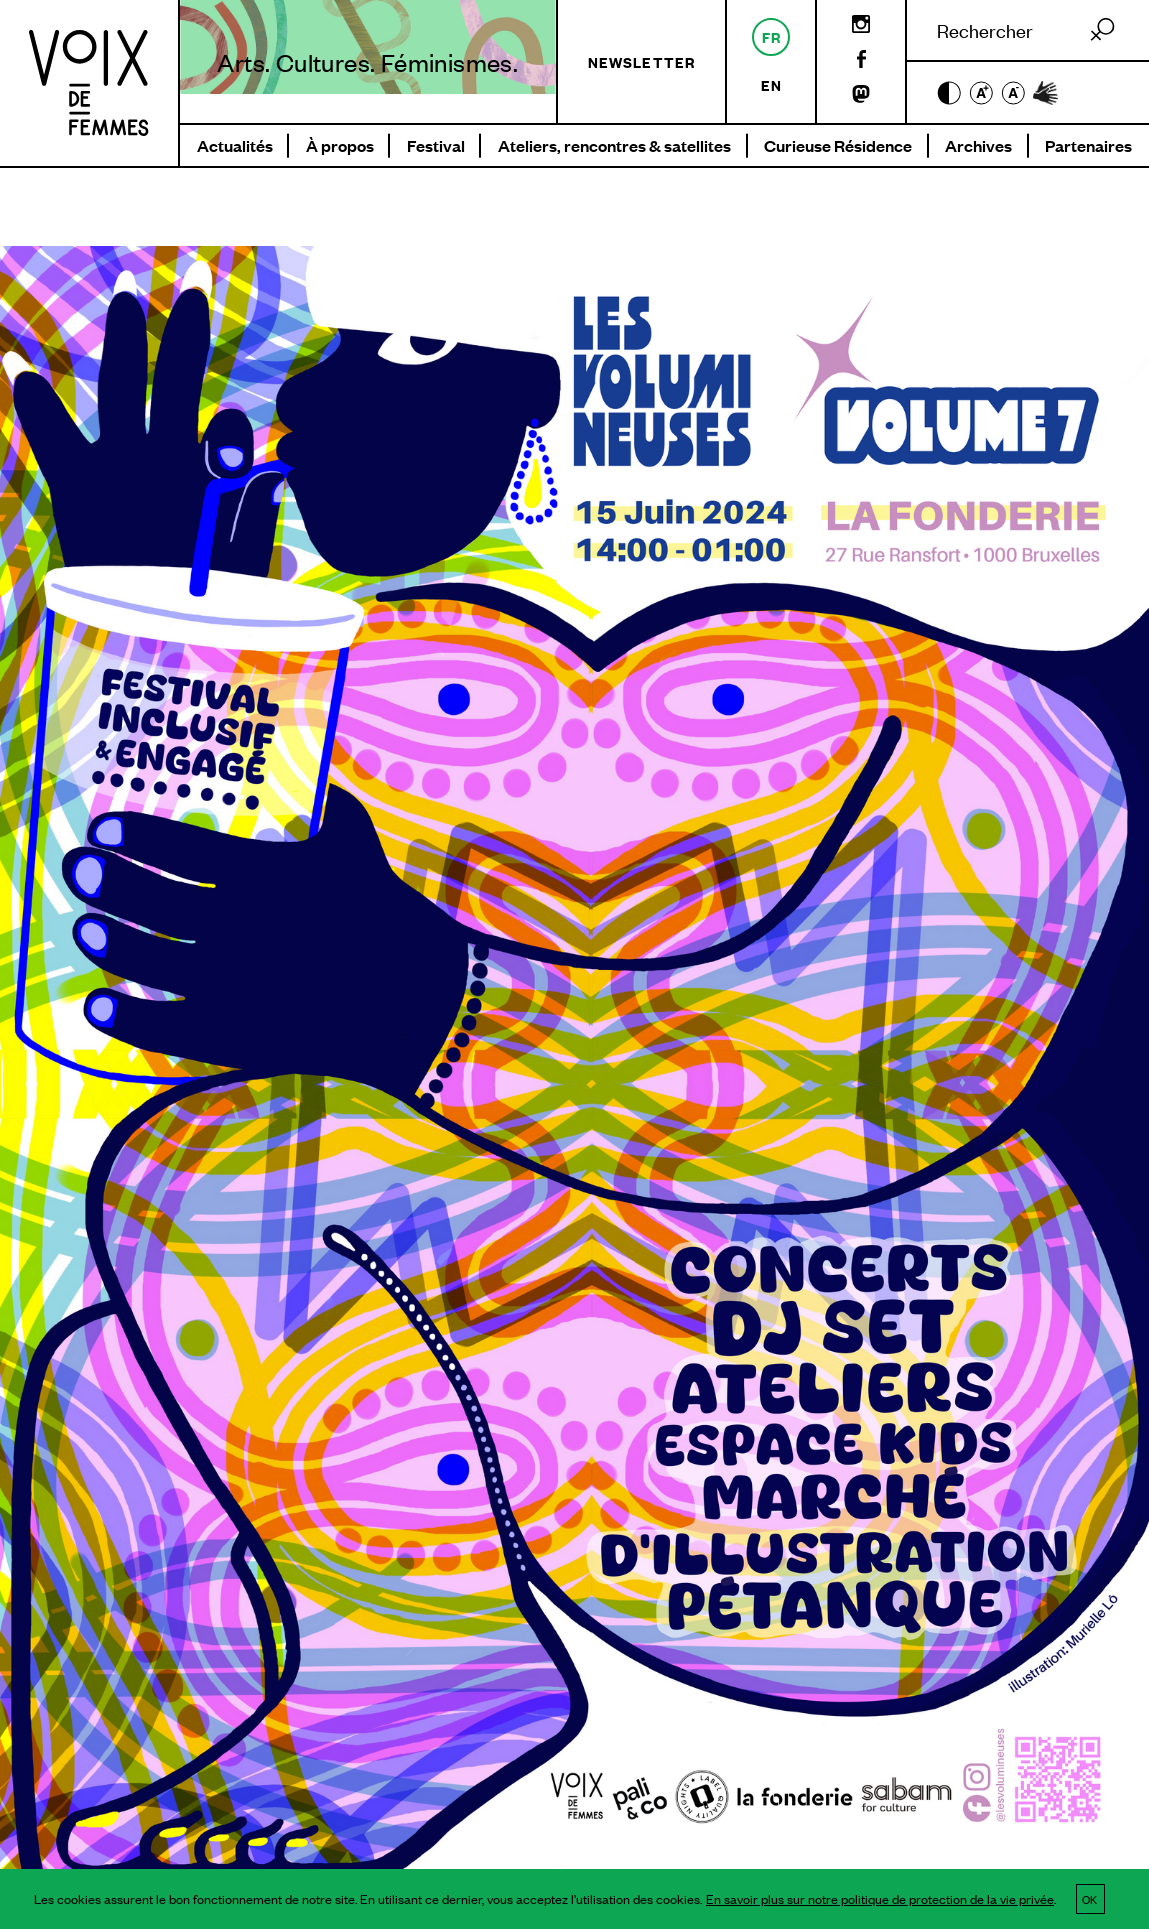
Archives (978, 145)
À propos (340, 145)
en (771, 84)
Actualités (235, 145)
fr (771, 36)
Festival (436, 145)
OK (1089, 1899)
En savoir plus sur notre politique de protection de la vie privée (880, 1899)
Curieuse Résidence (838, 145)
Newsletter (642, 61)
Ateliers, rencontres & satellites (614, 145)
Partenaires (1088, 145)
